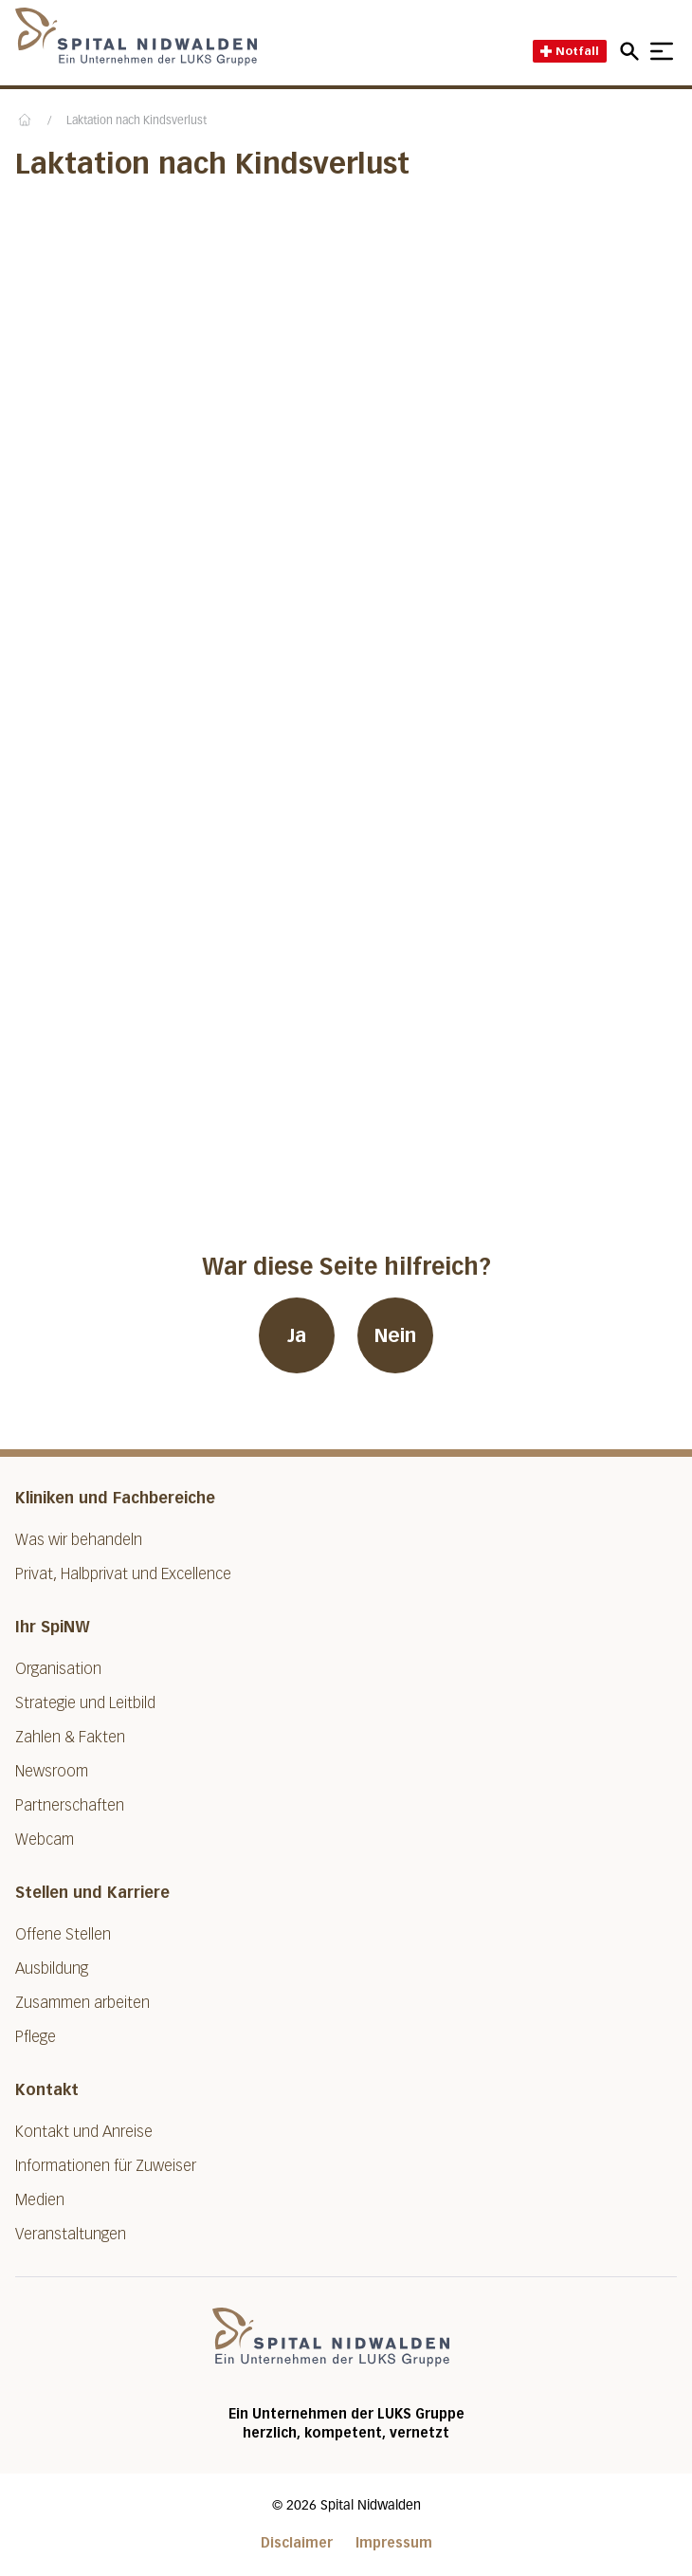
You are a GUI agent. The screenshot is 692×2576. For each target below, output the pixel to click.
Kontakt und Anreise (84, 2132)
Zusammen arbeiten (82, 2003)
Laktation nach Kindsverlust (136, 121)
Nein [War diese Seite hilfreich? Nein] (395, 1335)
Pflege (35, 2037)
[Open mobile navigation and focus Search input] (632, 51)
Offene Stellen (63, 1934)
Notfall (569, 51)
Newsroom (51, 1771)
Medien (39, 2200)
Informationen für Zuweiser (105, 2166)
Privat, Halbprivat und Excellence (123, 1574)
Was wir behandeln (78, 1540)
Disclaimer (297, 2543)
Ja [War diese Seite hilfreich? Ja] (296, 1335)
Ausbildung (51, 1969)
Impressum (393, 2543)
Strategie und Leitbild (85, 1703)
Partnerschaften (69, 1805)
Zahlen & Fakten (70, 1737)
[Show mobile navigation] (661, 51)
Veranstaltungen (70, 2234)
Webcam (44, 1840)
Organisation (58, 1669)
